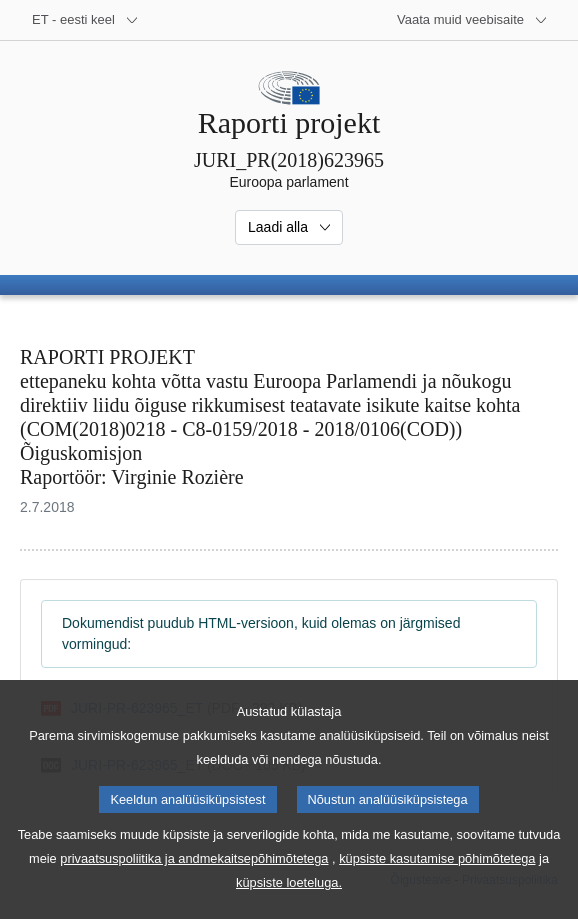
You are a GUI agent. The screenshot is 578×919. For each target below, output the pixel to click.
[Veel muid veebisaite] (472, 20)
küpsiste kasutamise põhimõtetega (437, 883)
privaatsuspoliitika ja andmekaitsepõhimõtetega (194, 883)
